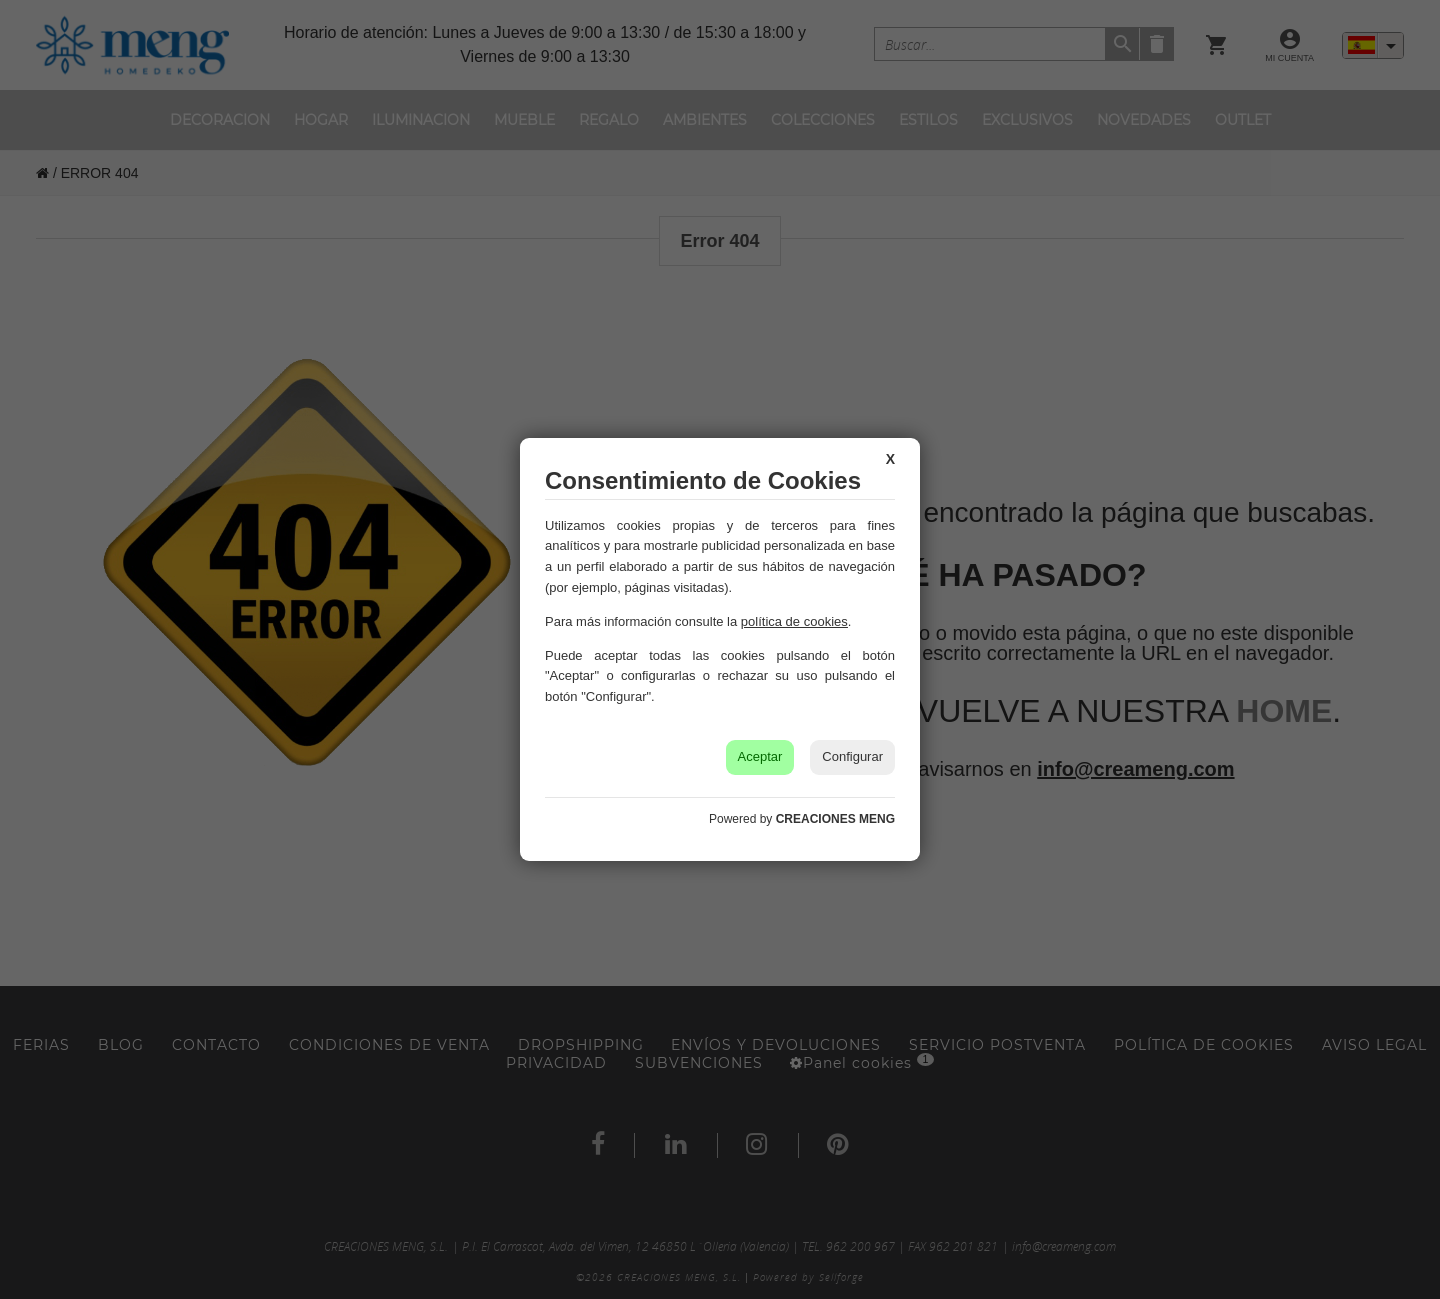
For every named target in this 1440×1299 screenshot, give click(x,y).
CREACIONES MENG (835, 819)
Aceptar (760, 756)
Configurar (852, 756)
